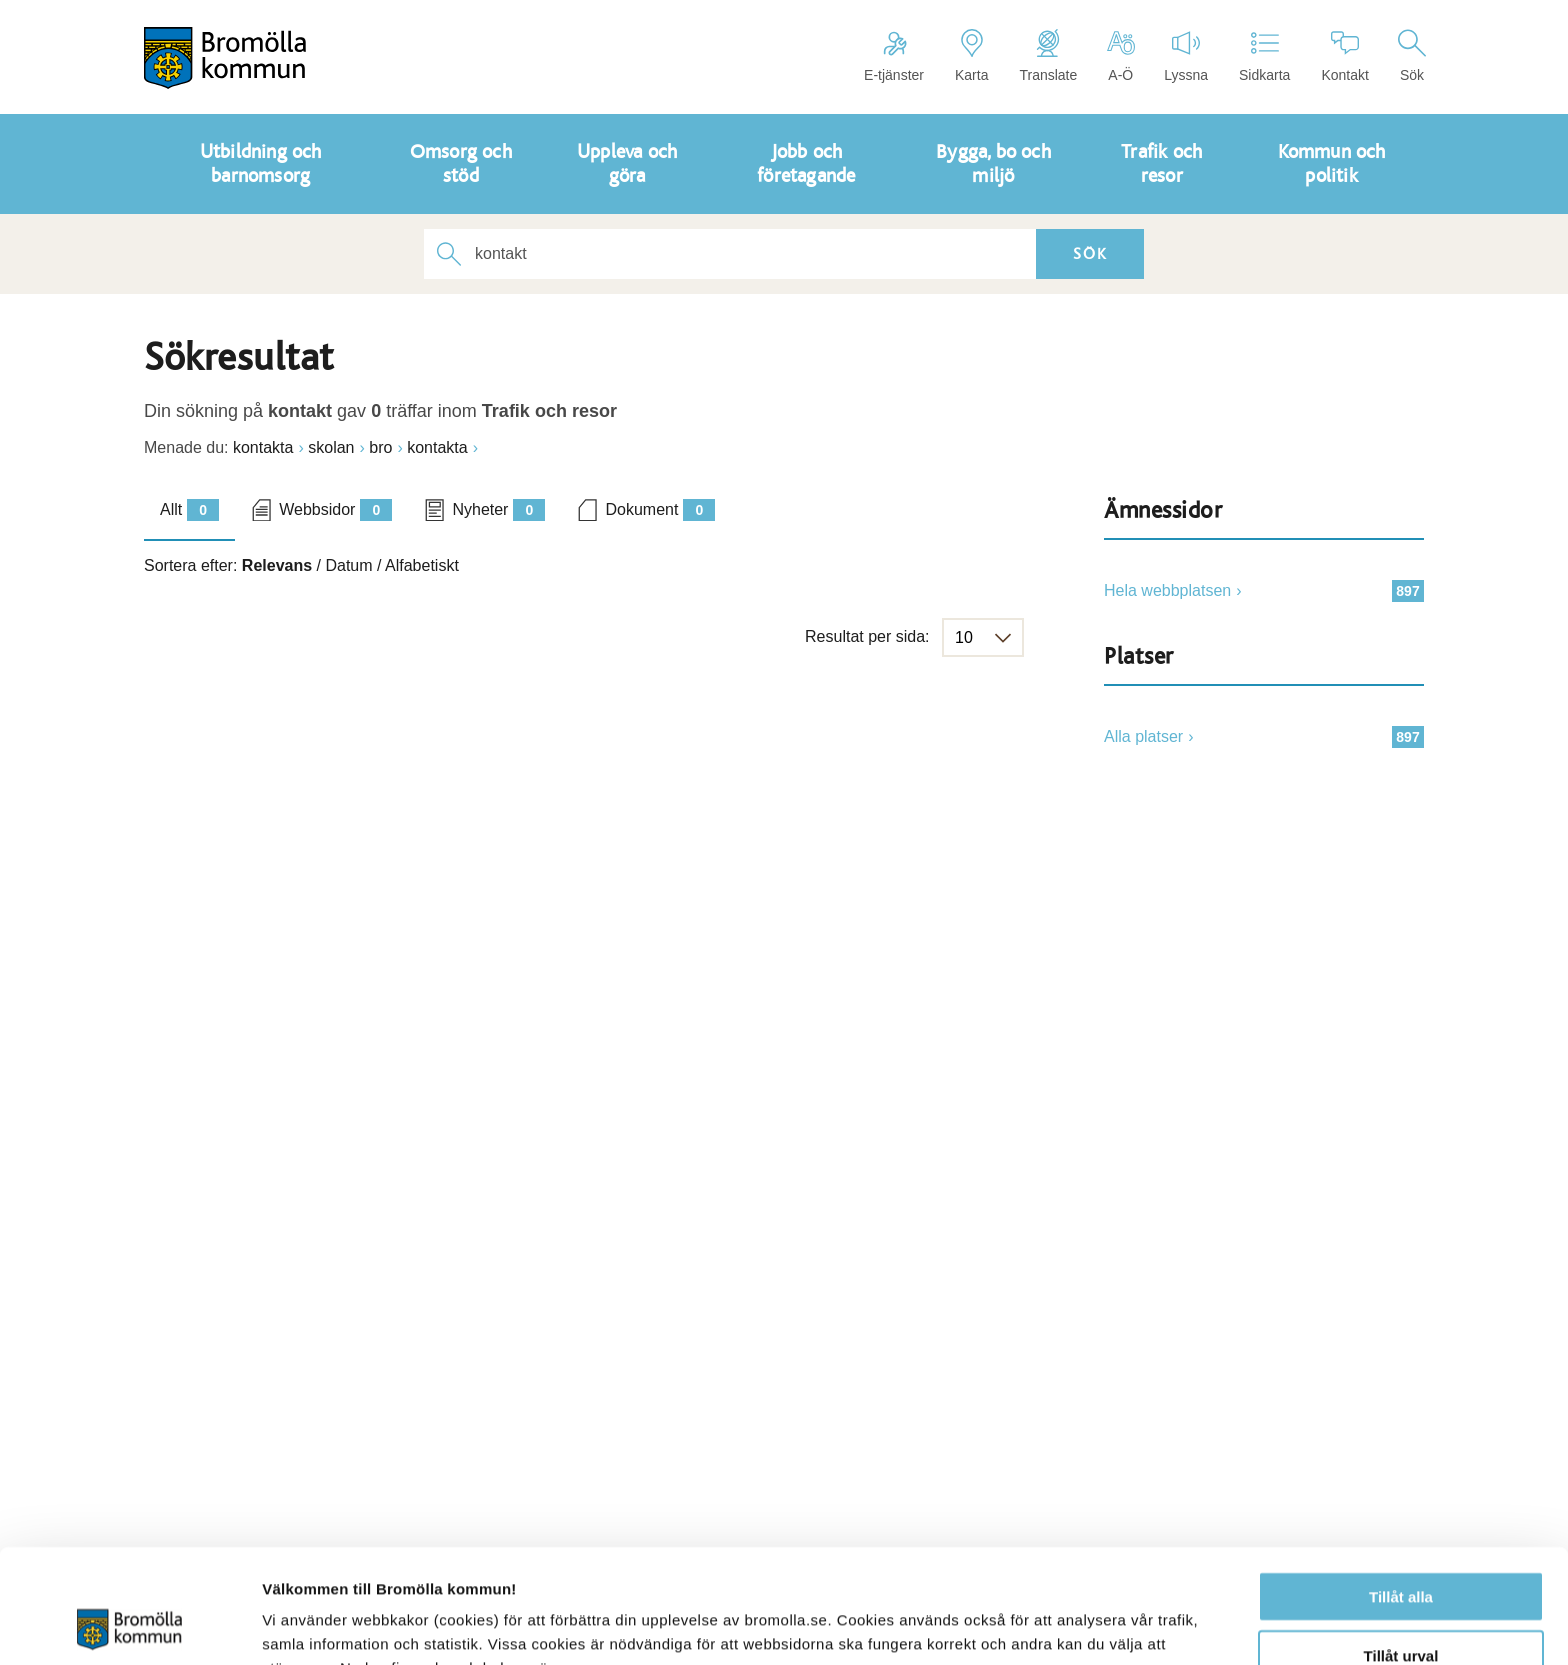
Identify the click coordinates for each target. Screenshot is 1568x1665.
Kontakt (1344, 56)
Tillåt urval (1401, 1548)
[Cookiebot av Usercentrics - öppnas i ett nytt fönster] (129, 1626)
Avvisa (1401, 1606)
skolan (331, 447)
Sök (1412, 56)
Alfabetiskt (422, 565)
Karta (971, 56)
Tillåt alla (1401, 1489)
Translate (1048, 56)
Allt (189, 510)
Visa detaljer (1086, 1625)
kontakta (263, 447)
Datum (348, 565)
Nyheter (498, 510)
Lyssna (1186, 56)
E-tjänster (894, 56)
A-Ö (1120, 56)
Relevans (277, 565)
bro (380, 447)
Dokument (660, 510)
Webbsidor (335, 510)
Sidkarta (1264, 56)
